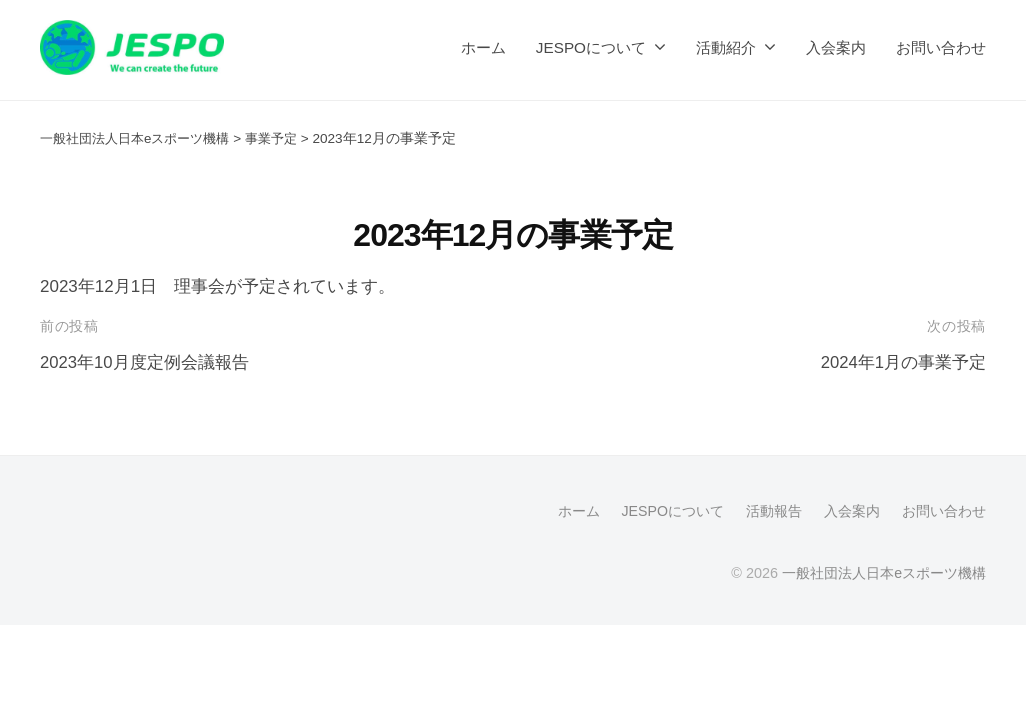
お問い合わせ (941, 47)
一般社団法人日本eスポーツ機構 (884, 573)
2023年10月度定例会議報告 (145, 362)
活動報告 (774, 511)
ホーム (483, 47)
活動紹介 (726, 47)
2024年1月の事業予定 (903, 362)
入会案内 (836, 47)
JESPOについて (591, 47)
